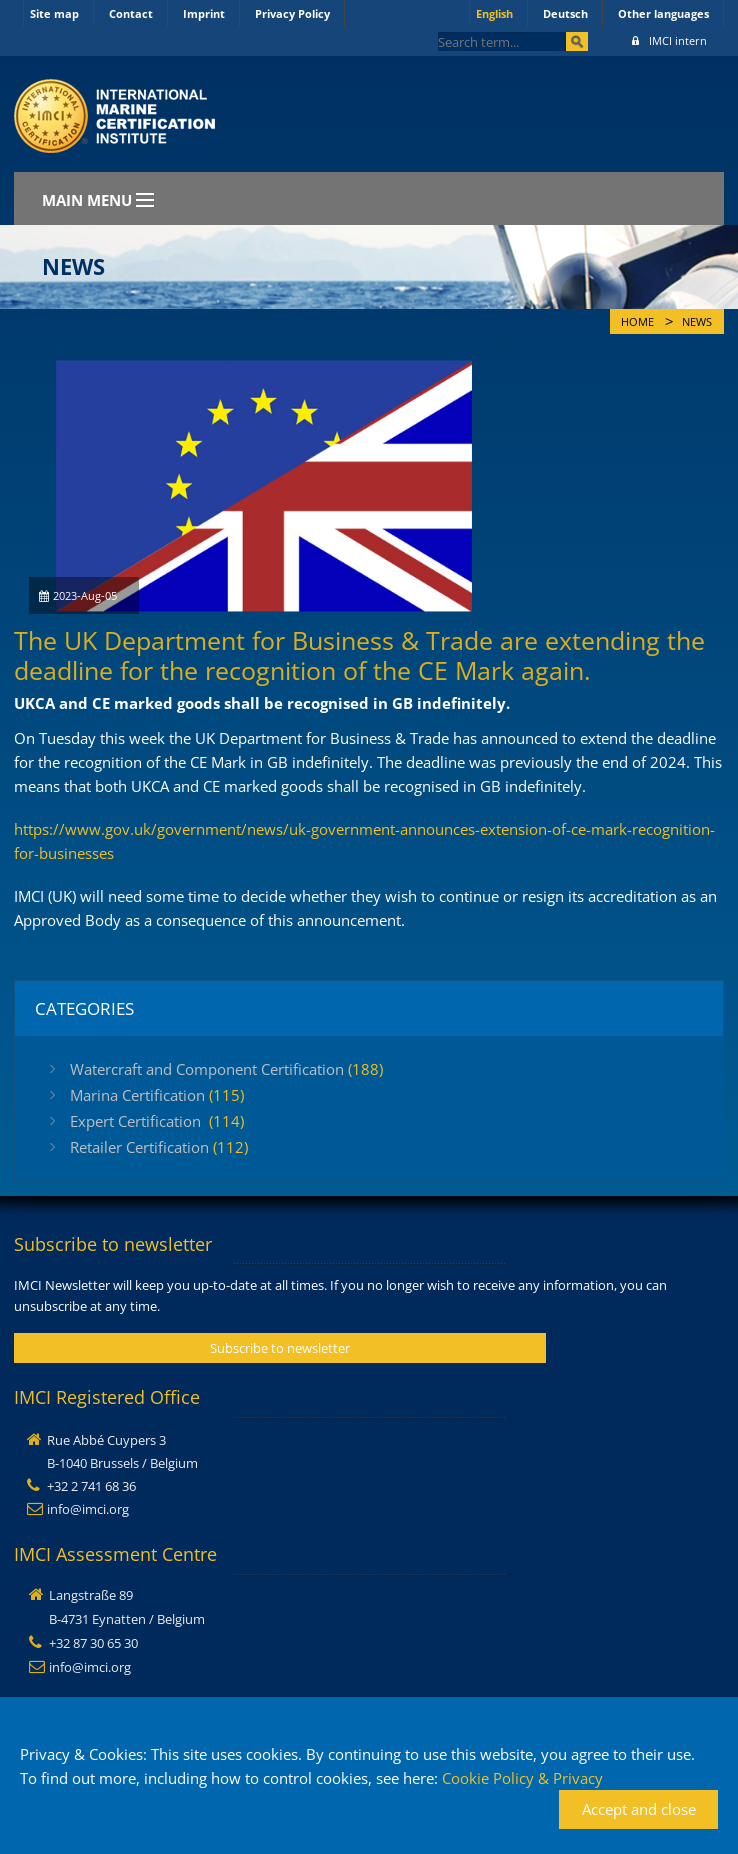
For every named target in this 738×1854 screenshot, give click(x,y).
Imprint (204, 13)
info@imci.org (88, 1509)
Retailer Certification (159, 1147)
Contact (131, 13)
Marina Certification (157, 1095)
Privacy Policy (292, 13)
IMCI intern (669, 40)
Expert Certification (157, 1121)
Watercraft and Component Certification (226, 1069)
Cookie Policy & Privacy (522, 1778)
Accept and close (639, 1809)
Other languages (663, 13)
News (697, 322)
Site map (54, 13)
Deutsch (565, 13)
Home (637, 322)
